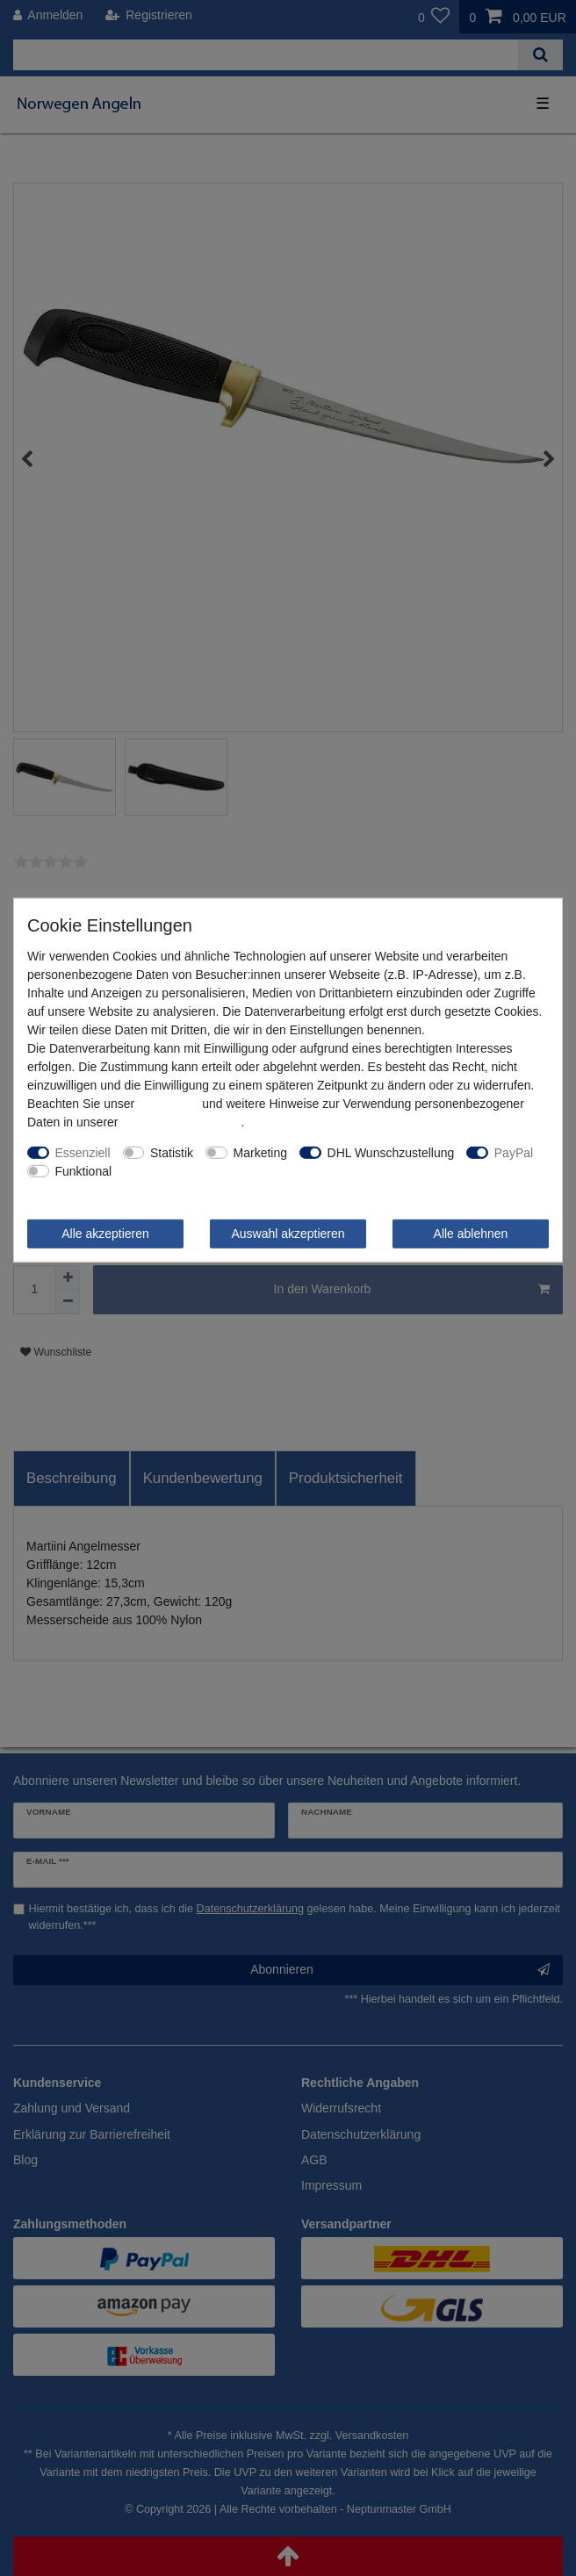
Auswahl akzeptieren (287, 1233)
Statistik (171, 1152)
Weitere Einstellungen (183, 1170)
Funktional (83, 1170)
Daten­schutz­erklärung (181, 1121)
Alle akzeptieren (105, 1233)
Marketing (260, 1152)
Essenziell (83, 1152)
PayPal (513, 1152)
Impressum (168, 1103)
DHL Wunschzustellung (391, 1152)
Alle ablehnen (471, 1233)
